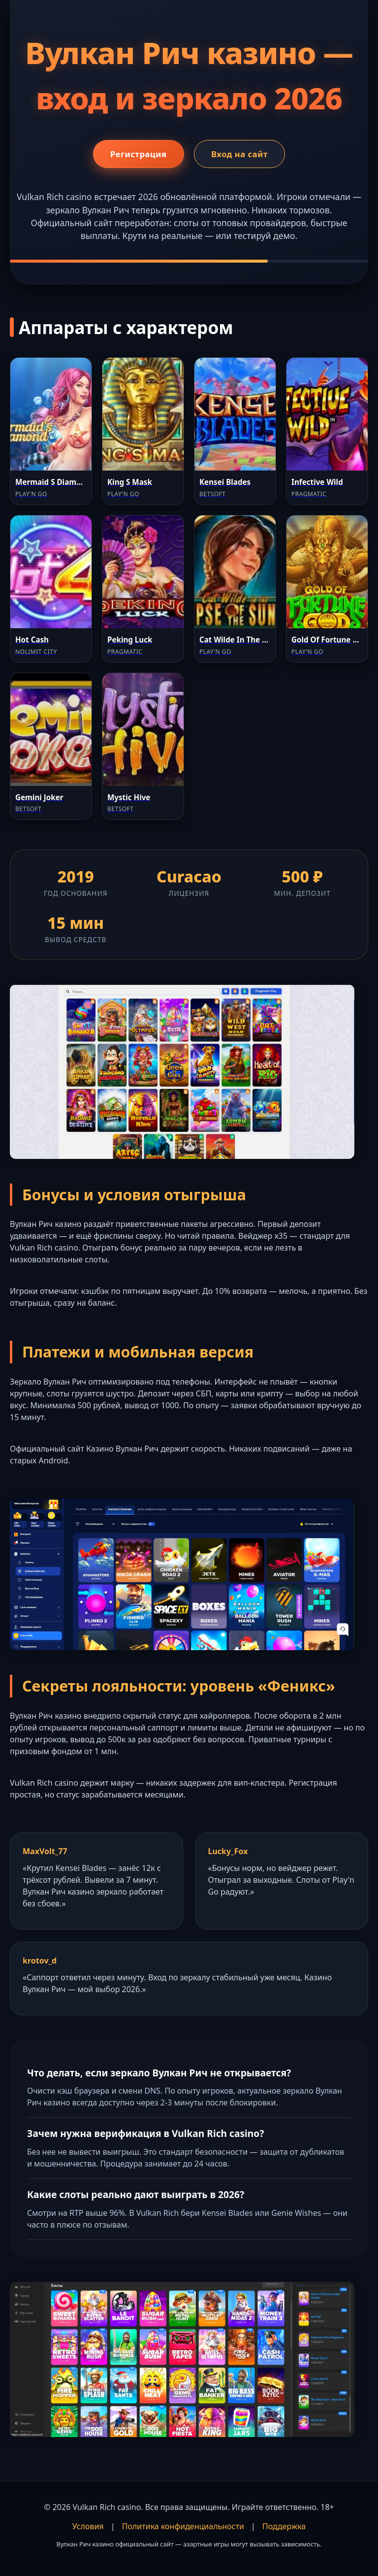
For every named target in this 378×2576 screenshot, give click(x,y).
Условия (88, 2526)
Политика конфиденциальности (183, 2526)
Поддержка (284, 2526)
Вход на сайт (245, 155)
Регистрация (132, 155)
